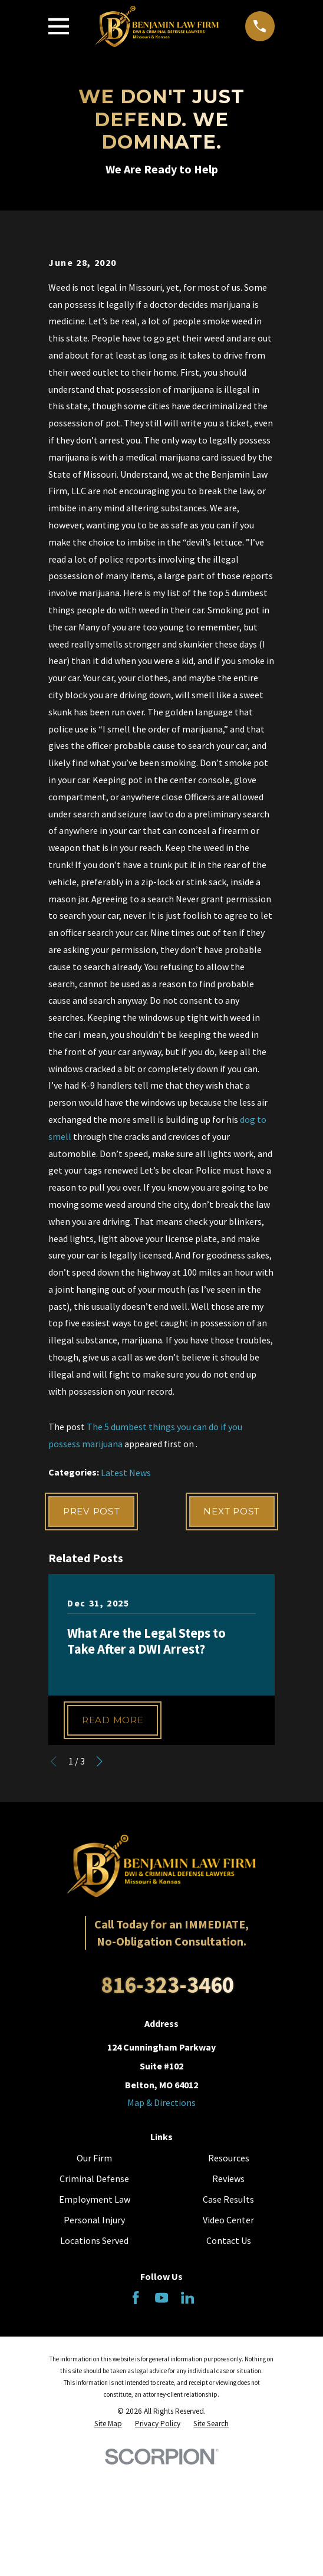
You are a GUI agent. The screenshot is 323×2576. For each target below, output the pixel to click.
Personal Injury (94, 2355)
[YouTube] (161, 2432)
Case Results (228, 2334)
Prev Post (94, 1644)
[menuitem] (108, 2558)
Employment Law (94, 2334)
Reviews (228, 2313)
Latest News (126, 1603)
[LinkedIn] (187, 2432)
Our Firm (94, 2292)
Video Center (228, 2355)
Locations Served (94, 2375)
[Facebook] (135, 2432)
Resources (228, 2292)
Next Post (228, 1644)
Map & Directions (161, 2237)
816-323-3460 (167, 2119)
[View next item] (99, 1896)
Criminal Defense (94, 2313)
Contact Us (228, 2375)
